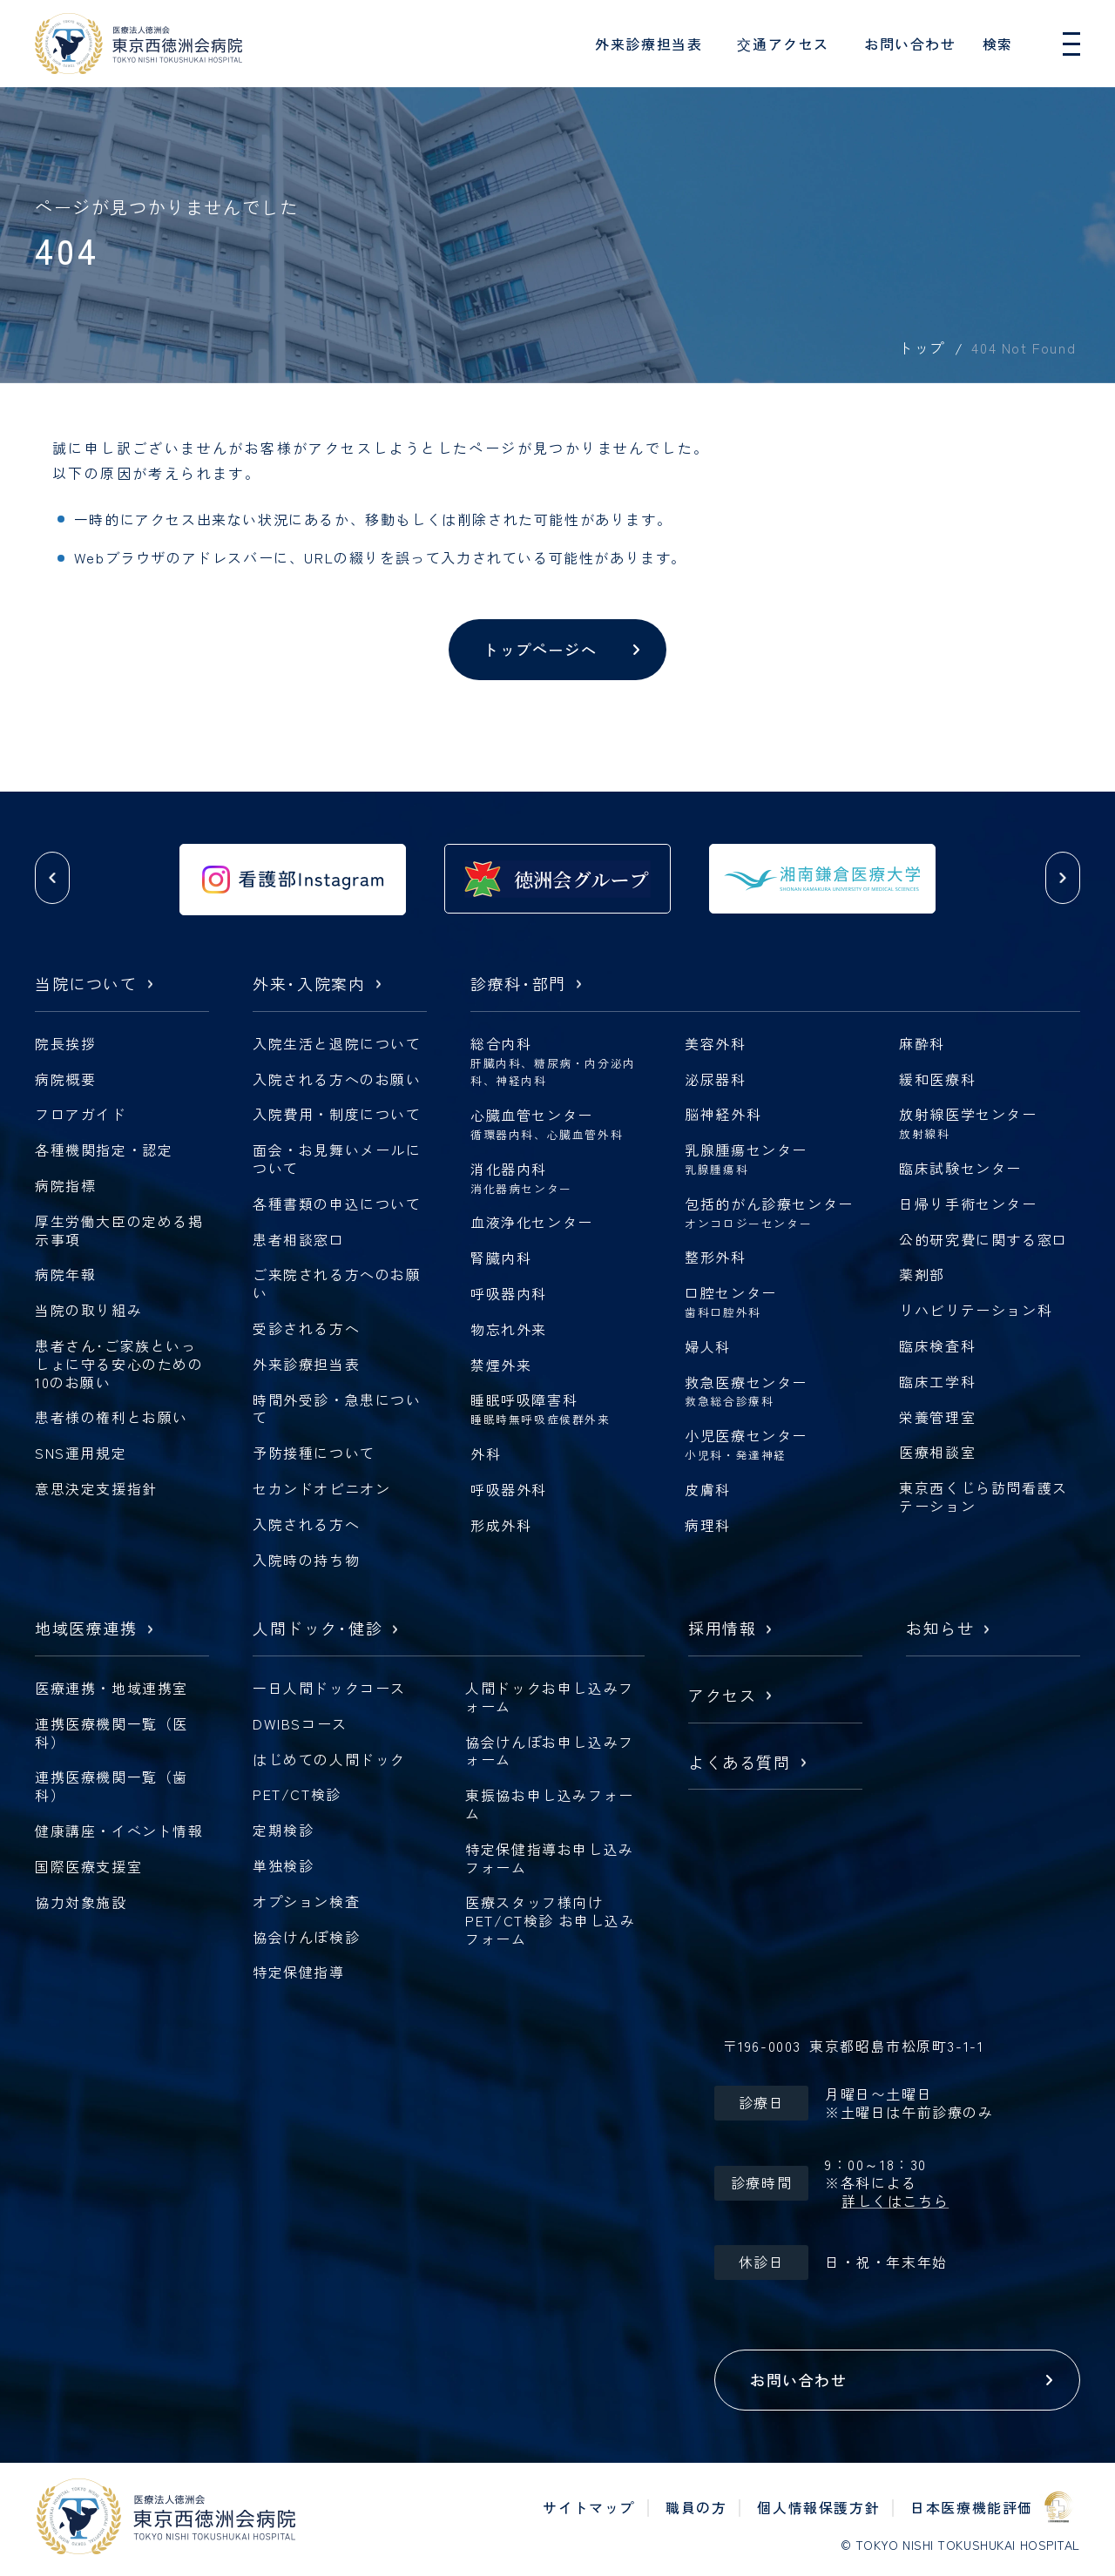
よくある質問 (739, 1763)
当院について (86, 984)
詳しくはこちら (895, 2201)
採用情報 (722, 1629)
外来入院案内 (309, 984)
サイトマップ (589, 2507)
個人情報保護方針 (818, 2507)
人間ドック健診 (317, 1629)
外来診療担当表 (648, 43)
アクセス (722, 1696)
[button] (52, 878)
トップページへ (540, 649)
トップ (921, 347)
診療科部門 (518, 984)
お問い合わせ (910, 43)
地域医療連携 (86, 1629)
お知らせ (940, 1629)
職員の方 (696, 2507)
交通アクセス (783, 43)
